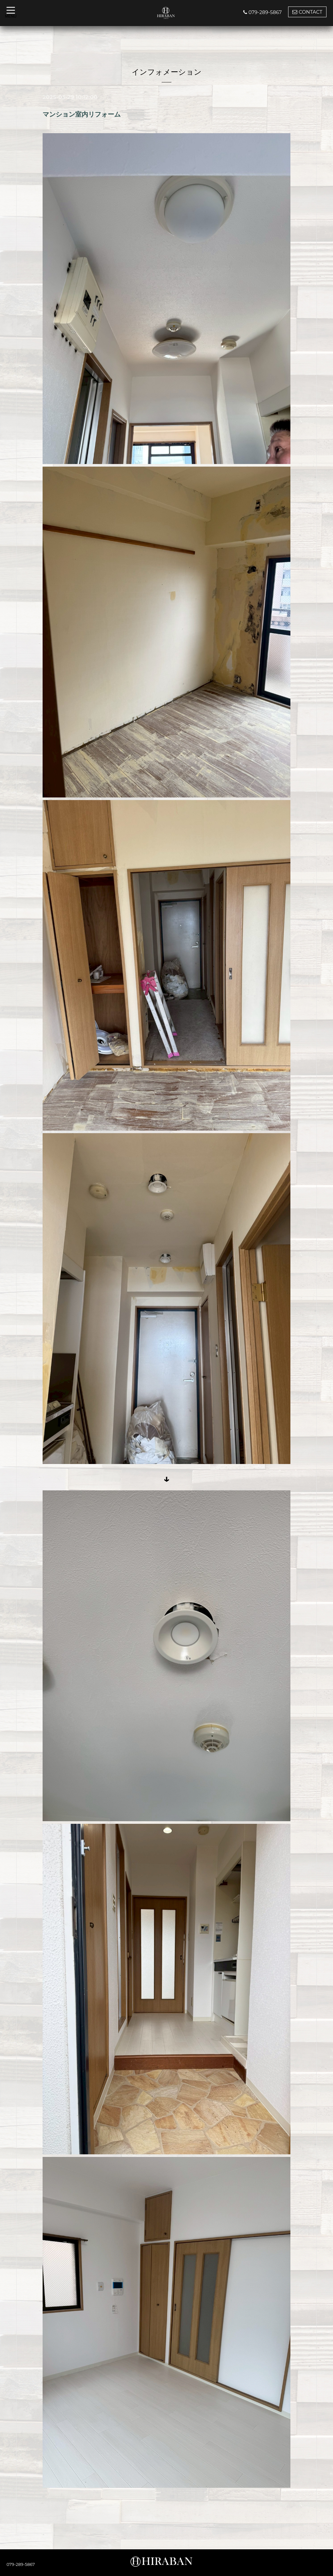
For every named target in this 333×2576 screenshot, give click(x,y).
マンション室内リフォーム (82, 114)
